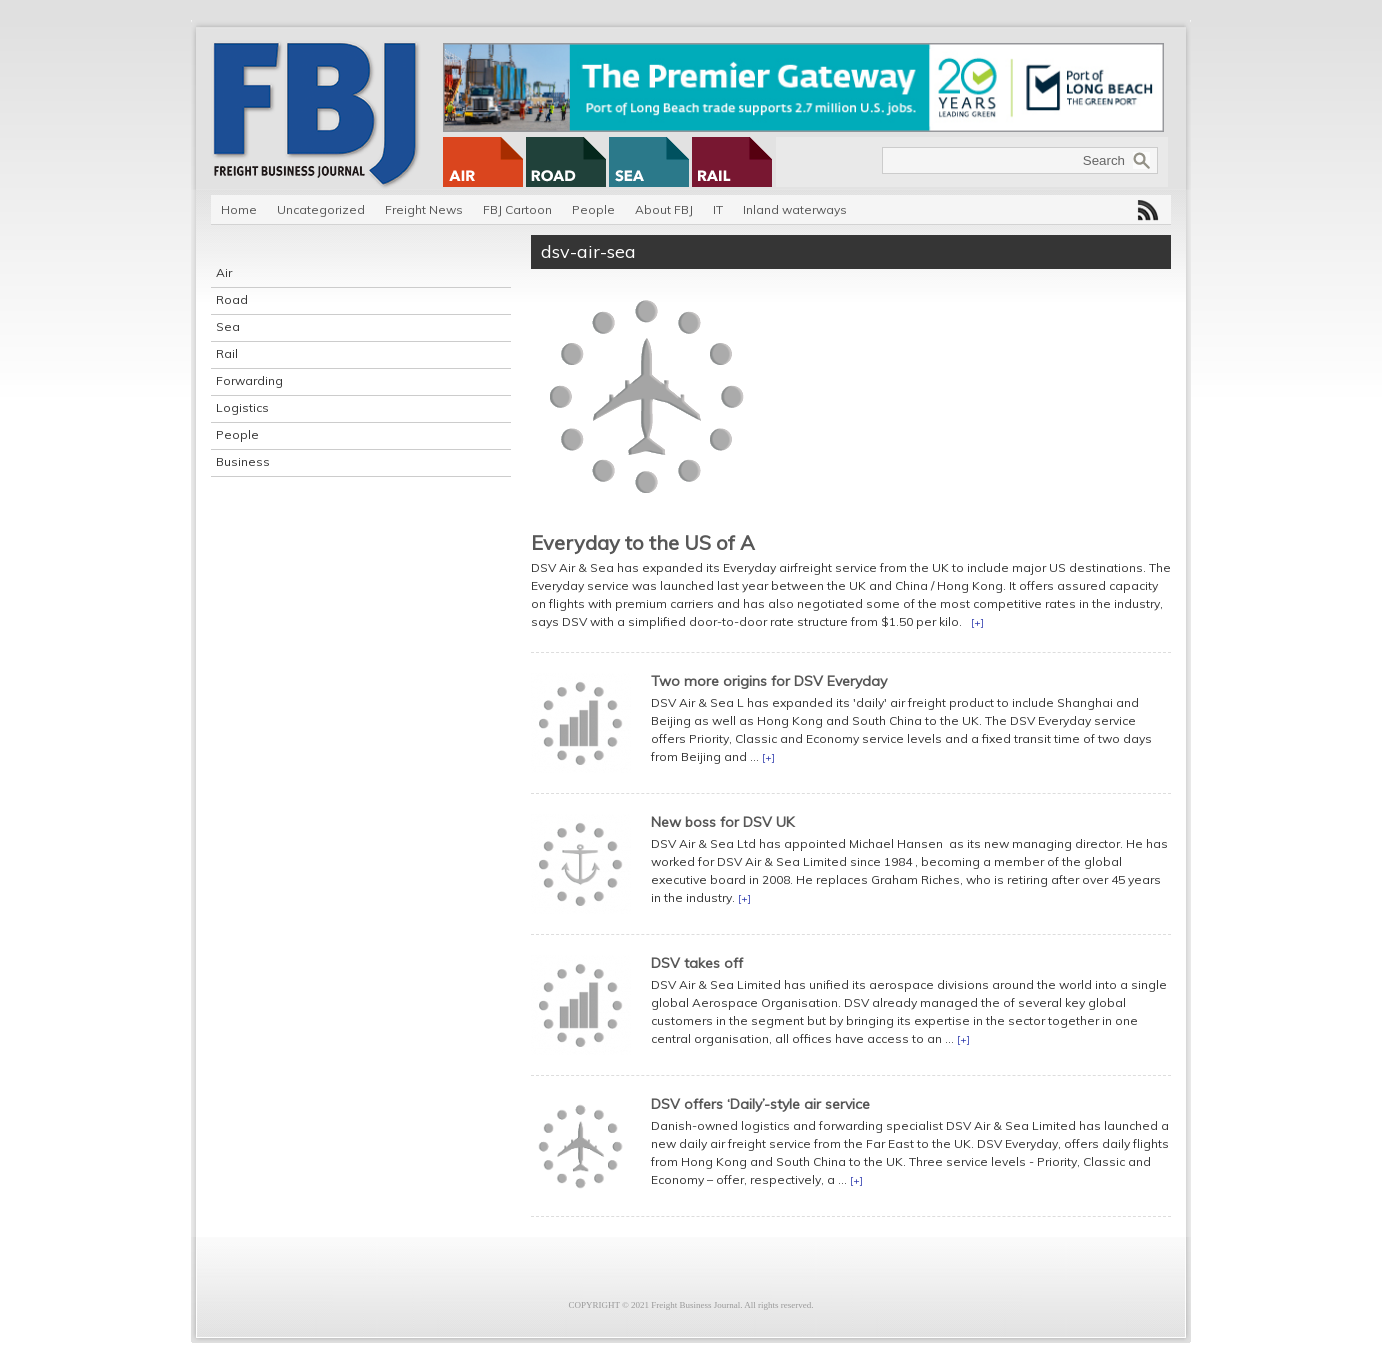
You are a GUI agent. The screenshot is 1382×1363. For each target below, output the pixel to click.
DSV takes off (697, 963)
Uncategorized (321, 209)
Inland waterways (795, 209)
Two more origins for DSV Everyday (769, 681)
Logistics (242, 407)
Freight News (424, 209)
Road (232, 299)
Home (239, 209)
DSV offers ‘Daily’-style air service (760, 1104)
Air (224, 272)
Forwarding (249, 380)
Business (243, 461)
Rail (227, 353)
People (593, 209)
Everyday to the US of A (643, 542)
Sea (228, 326)
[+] (977, 622)
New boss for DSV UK (722, 822)
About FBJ (664, 209)
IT (718, 209)
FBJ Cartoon (517, 209)
